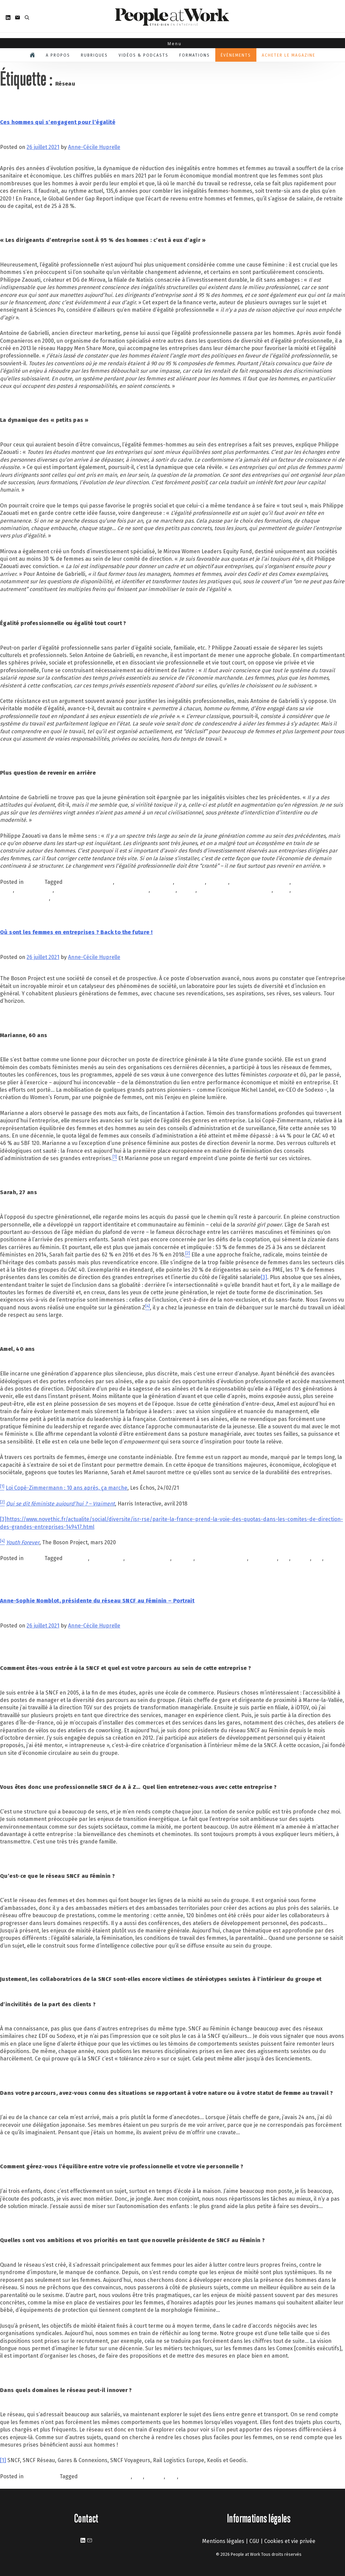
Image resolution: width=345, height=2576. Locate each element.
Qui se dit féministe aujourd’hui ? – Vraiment (60, 1503)
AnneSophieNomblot (105, 2476)
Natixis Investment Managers (235, 890)
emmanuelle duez (148, 1558)
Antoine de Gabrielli (88, 882)
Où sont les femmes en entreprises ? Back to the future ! (76, 932)
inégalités (163, 890)
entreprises (190, 882)
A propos (58, 55)
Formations (194, 55)
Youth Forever (22, 1542)
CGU (254, 2541)
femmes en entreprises (260, 882)
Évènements (236, 55)
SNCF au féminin (200, 2476)
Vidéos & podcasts (143, 55)
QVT (284, 1558)
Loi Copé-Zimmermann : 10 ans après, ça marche (66, 1488)
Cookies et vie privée (289, 2541)
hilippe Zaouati (34, 890)
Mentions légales (223, 2541)
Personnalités (42, 2476)
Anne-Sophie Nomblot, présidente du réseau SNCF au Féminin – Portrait (97, 1600)
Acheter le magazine (288, 55)
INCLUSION (263, 1558)
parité (281, 890)
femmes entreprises (221, 1558)
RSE (317, 1558)
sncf (171, 2476)
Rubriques (94, 55)
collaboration (107, 1558)
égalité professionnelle (144, 882)
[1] (3, 2460)
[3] (264, 1277)
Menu (172, 43)
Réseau (61, 898)
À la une (34, 882)
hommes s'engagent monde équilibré (102, 890)
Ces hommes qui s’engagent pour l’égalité (57, 122)
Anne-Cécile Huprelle (94, 147)
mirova (186, 890)
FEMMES (218, 882)
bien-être (76, 1558)
